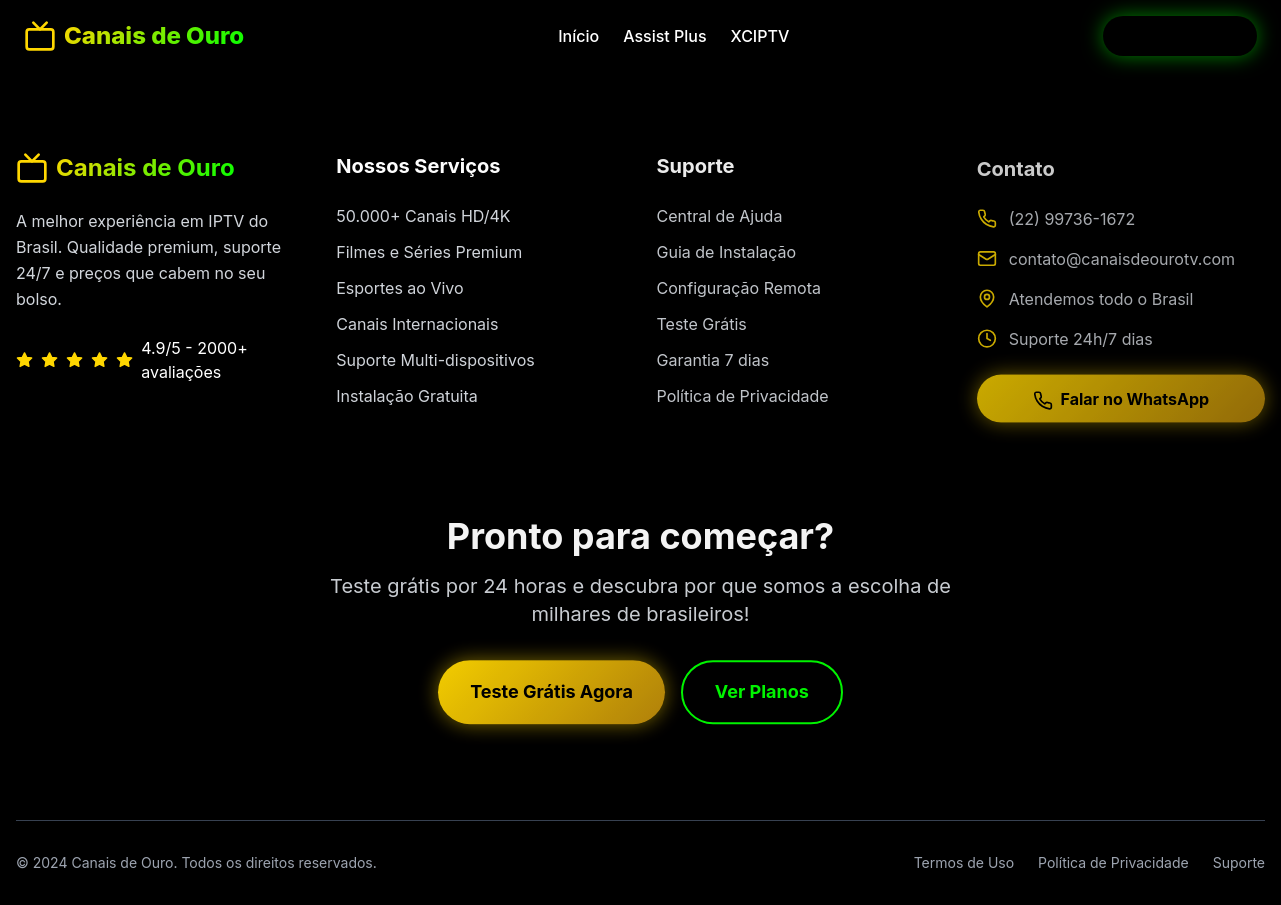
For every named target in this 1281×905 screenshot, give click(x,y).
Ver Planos (762, 697)
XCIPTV (760, 36)
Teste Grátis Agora (551, 697)
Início (578, 36)
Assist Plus (664, 36)
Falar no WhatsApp (1121, 412)
